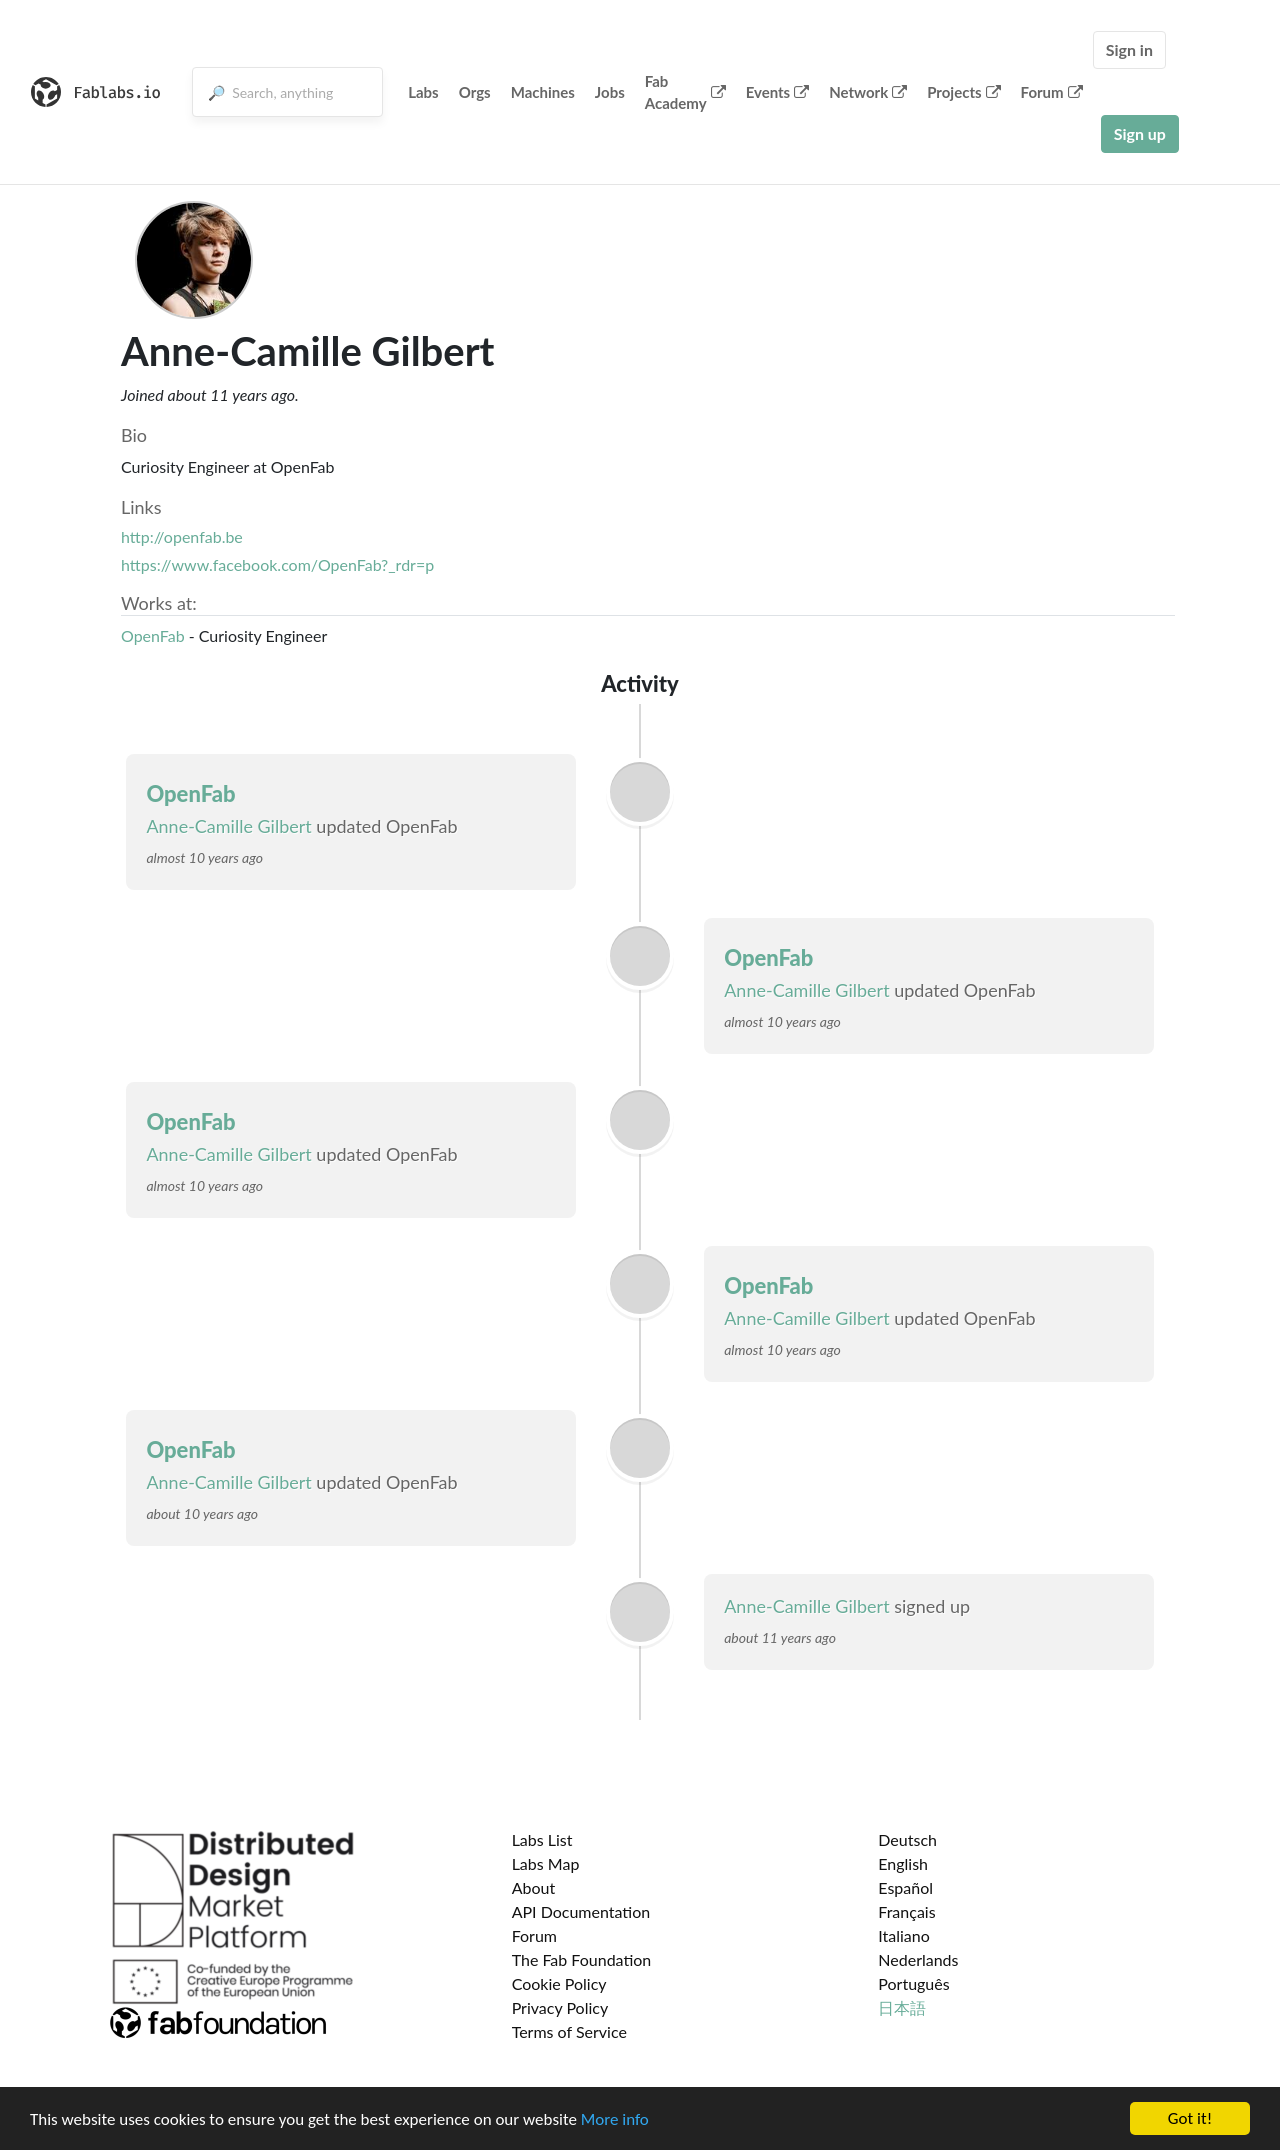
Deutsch (907, 1839)
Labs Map (546, 1863)
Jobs (610, 92)
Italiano (904, 1935)
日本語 (902, 2007)
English (903, 1863)
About (534, 1887)
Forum (1052, 92)
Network (868, 92)
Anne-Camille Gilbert (228, 826)
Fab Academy (685, 92)
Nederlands (918, 1959)
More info (615, 2120)
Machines (543, 92)
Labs (423, 92)
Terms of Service (569, 2031)
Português (913, 1983)
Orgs (475, 92)
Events (778, 92)
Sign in (1129, 49)
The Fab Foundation (582, 1959)
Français (906, 1911)
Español (905, 1887)
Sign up (1140, 133)
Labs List (542, 1839)
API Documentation (581, 1911)
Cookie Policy (559, 1983)
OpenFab (153, 635)
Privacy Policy (560, 2007)
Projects (963, 92)
